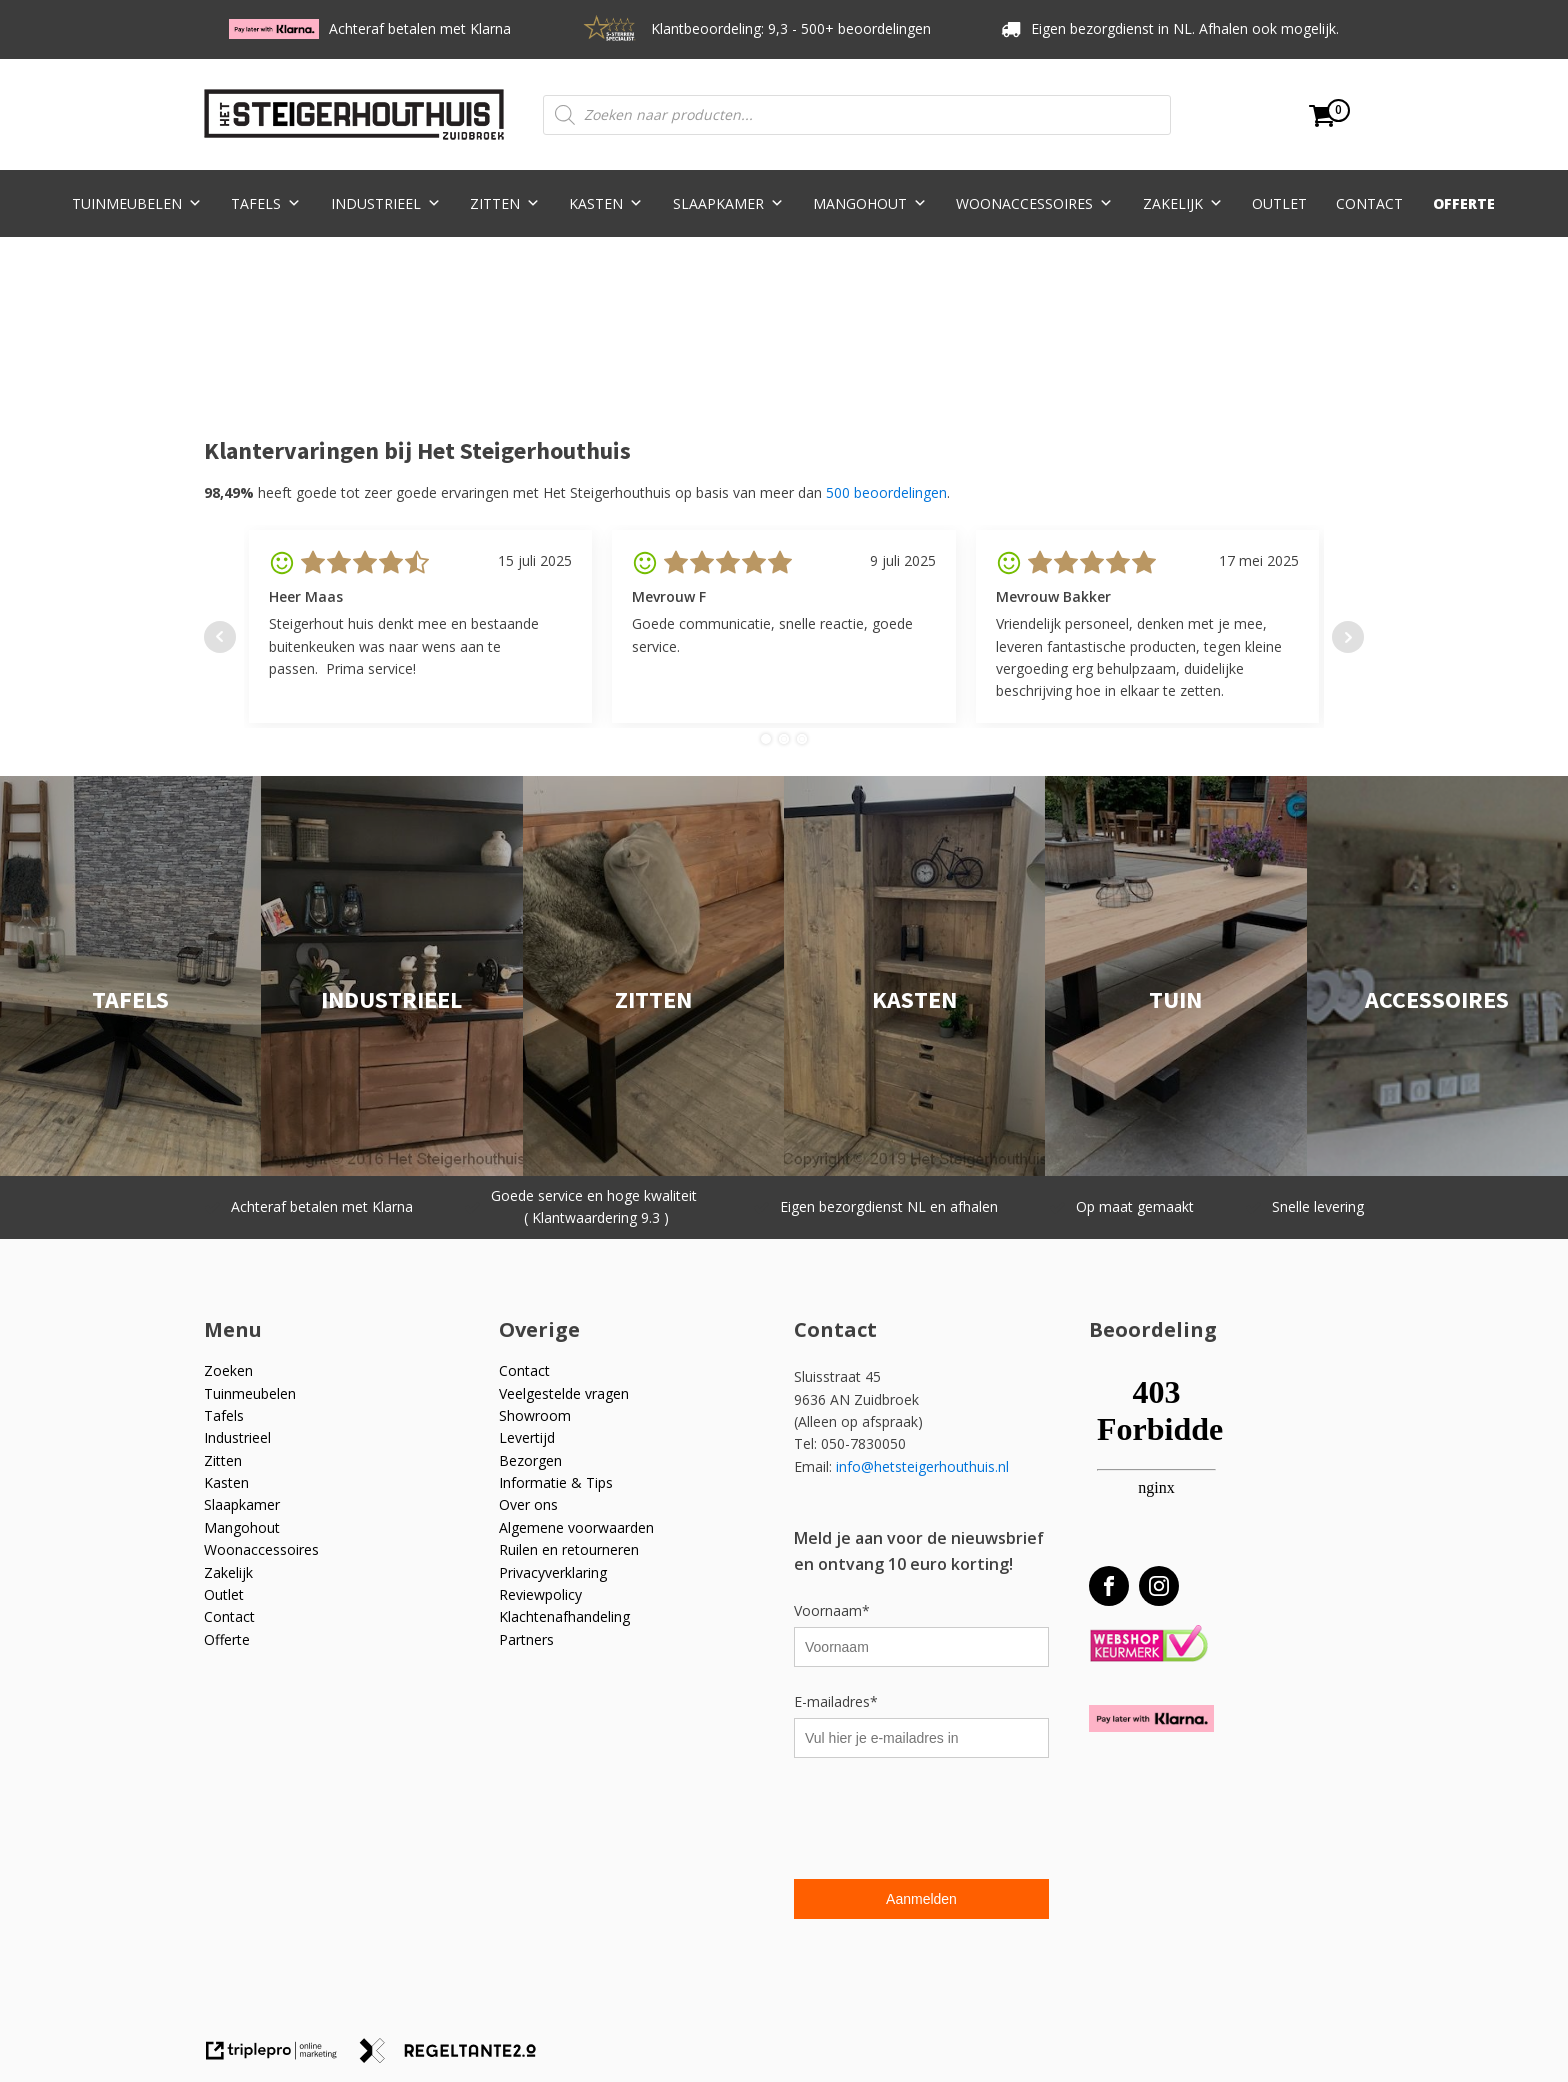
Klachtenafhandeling (564, 1616)
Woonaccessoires (1034, 203)
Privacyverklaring (553, 1572)
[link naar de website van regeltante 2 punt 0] (455, 2057)
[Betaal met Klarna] (1151, 1718)
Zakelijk (1183, 203)
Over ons (528, 1504)
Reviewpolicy (540, 1594)
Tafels (266, 203)
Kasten (606, 203)
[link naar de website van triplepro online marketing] (281, 2057)
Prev (220, 637)
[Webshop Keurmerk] (1148, 1644)
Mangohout (870, 203)
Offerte (1464, 203)
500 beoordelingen (886, 492)
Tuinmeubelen (137, 203)
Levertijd (527, 1437)
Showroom (535, 1415)
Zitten (505, 203)
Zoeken (228, 1370)
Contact (1369, 203)
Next (1348, 637)
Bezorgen (530, 1460)
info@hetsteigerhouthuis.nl (922, 1466)
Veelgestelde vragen (564, 1393)
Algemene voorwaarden (576, 1527)
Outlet (1279, 203)
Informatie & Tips (556, 1482)
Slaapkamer (728, 203)
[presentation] (946, 1821)
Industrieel (386, 203)
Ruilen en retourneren (569, 1549)
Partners (526, 1639)
